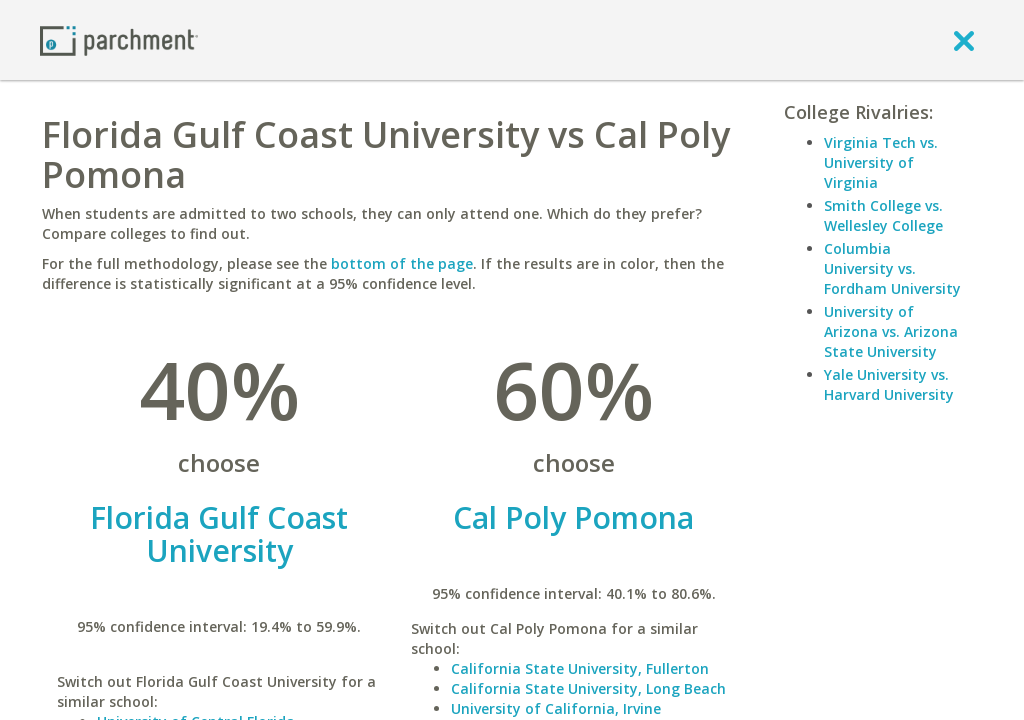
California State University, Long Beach (588, 688)
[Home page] (119, 39)
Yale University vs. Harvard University (889, 384)
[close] (964, 40)
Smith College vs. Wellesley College (883, 215)
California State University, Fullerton (580, 668)
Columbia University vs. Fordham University (892, 268)
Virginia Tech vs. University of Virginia (881, 162)
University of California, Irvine (556, 708)
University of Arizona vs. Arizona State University (891, 331)
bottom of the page (402, 263)
